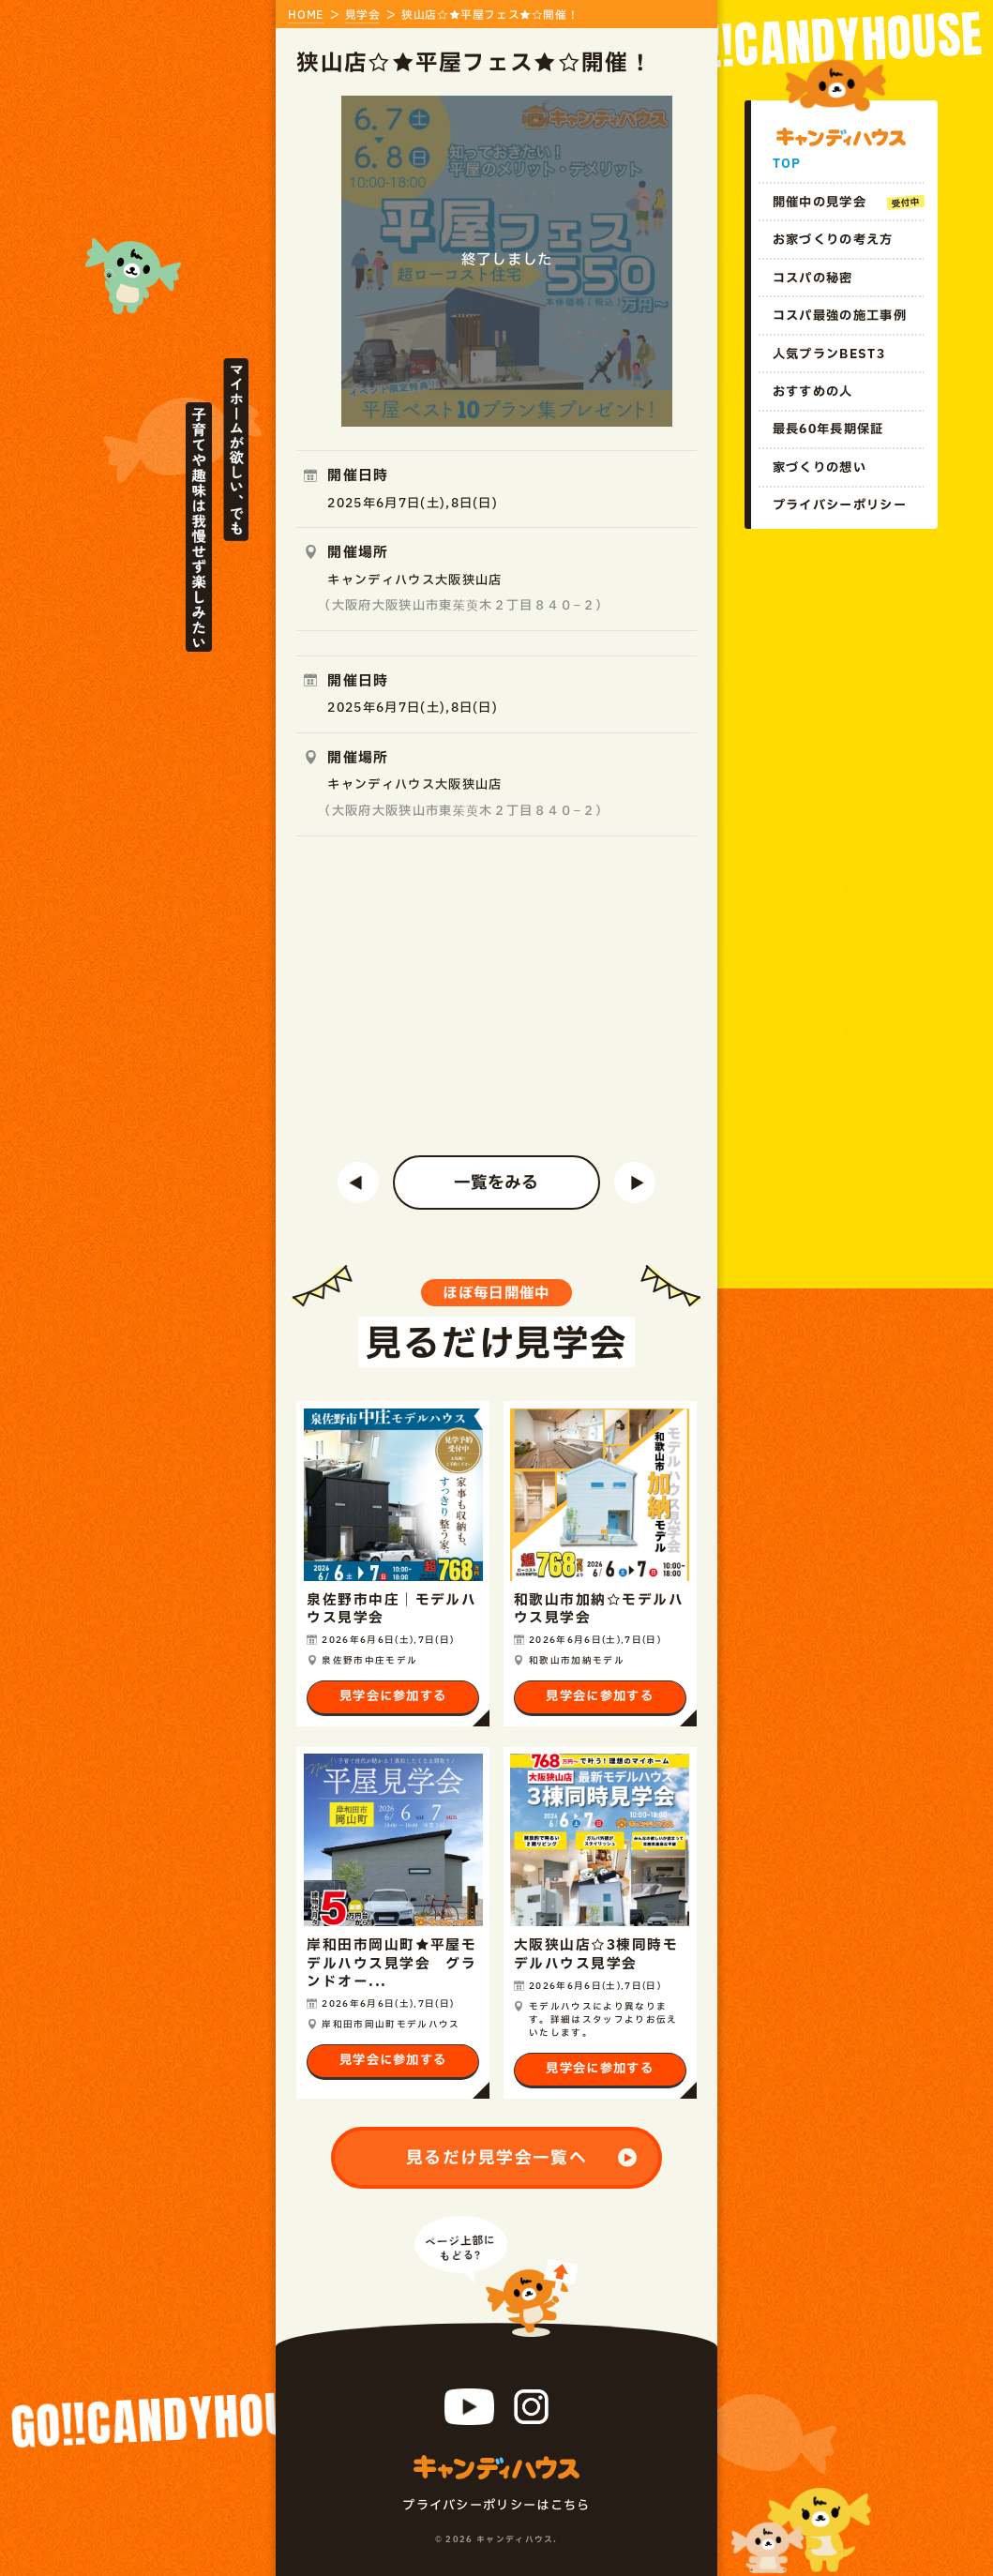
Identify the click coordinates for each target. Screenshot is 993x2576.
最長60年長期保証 (828, 429)
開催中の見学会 (819, 202)
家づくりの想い (819, 468)
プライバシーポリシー (840, 505)
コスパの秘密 (813, 278)
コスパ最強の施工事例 (840, 316)
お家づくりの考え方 (833, 240)
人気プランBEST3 (829, 354)
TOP (787, 164)
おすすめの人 (813, 392)
